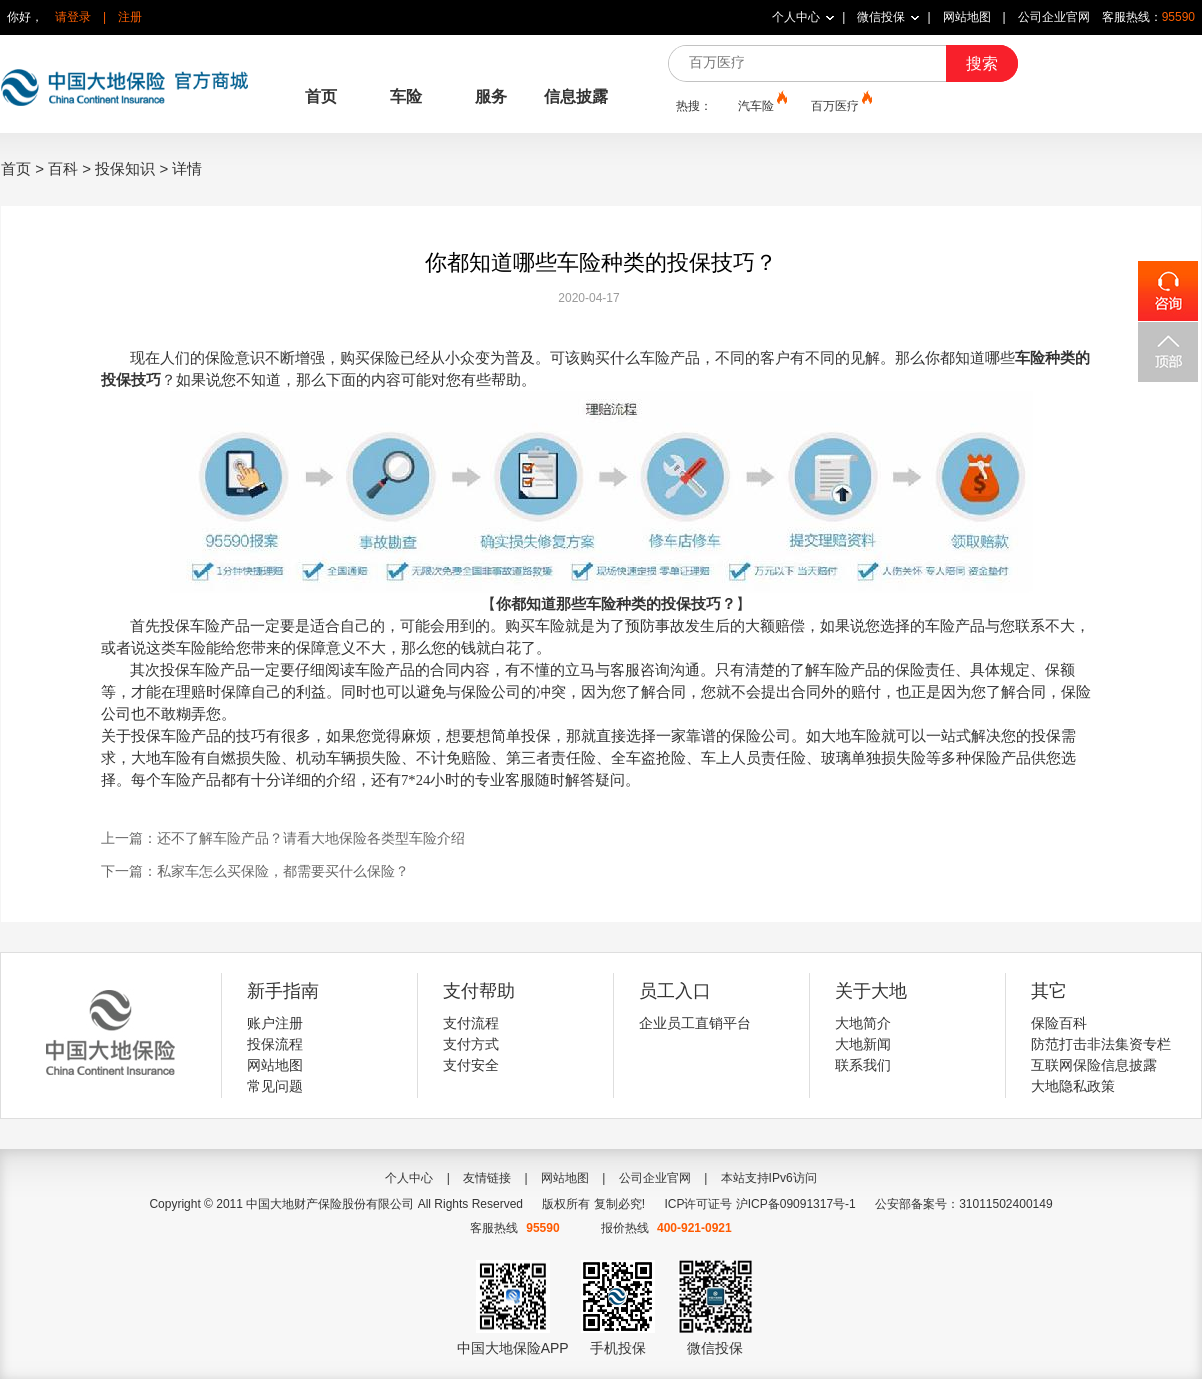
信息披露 (576, 96)
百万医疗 (840, 105)
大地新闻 (863, 1044)
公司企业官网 (1054, 17)
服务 (491, 96)
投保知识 (125, 168)
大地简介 (863, 1023)
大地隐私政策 (1073, 1086)
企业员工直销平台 (695, 1023)
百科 (63, 168)
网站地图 (967, 17)
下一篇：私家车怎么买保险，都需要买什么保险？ (255, 871)
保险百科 (1059, 1023)
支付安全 (471, 1065)
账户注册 (275, 1023)
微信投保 (881, 17)
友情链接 (487, 1178)
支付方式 (471, 1044)
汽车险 (761, 105)
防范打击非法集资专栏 (1101, 1044)
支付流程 (471, 1023)
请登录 (73, 17)
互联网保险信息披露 (1094, 1065)
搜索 (982, 63)
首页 (321, 96)
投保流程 (275, 1044)
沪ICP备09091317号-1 (796, 1204)
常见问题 (275, 1086)
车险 (406, 96)
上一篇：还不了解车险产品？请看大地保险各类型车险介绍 (283, 838)
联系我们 (863, 1065)
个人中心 (796, 17)
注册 (130, 17)
